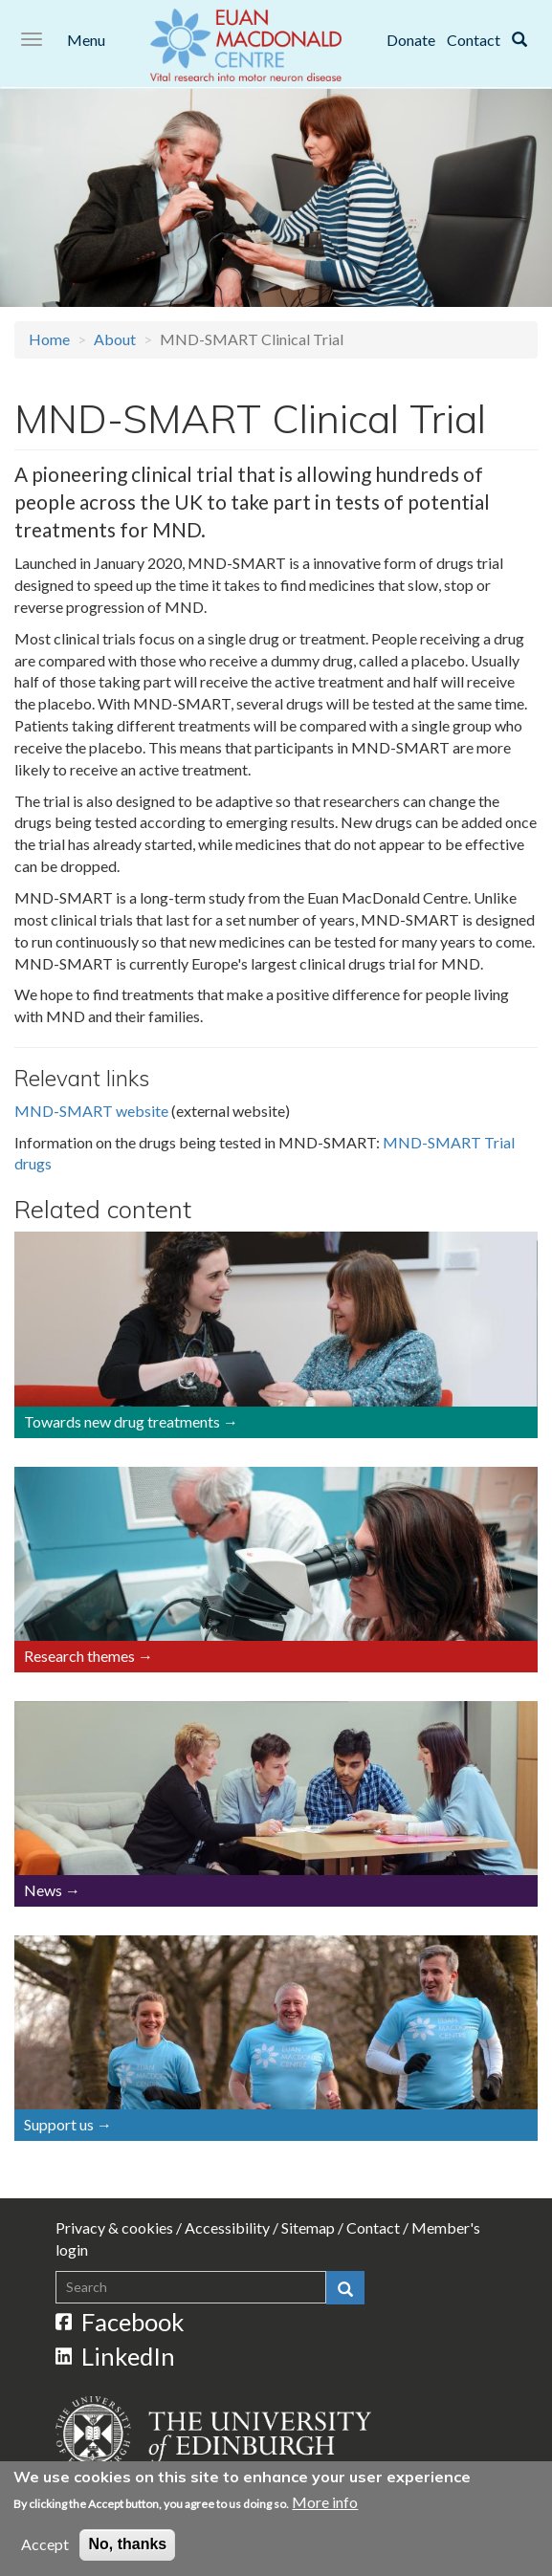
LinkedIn (115, 2356)
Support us (59, 2124)
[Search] (519, 40)
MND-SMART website (91, 1111)
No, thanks (127, 2545)
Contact (473, 40)
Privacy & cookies (114, 2227)
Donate (410, 40)
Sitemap (308, 2227)
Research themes (79, 1656)
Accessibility (227, 2227)
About (115, 339)
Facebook (120, 2321)
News (43, 1890)
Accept (45, 2545)
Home (49, 339)
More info (325, 2503)
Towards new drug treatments (122, 1421)
